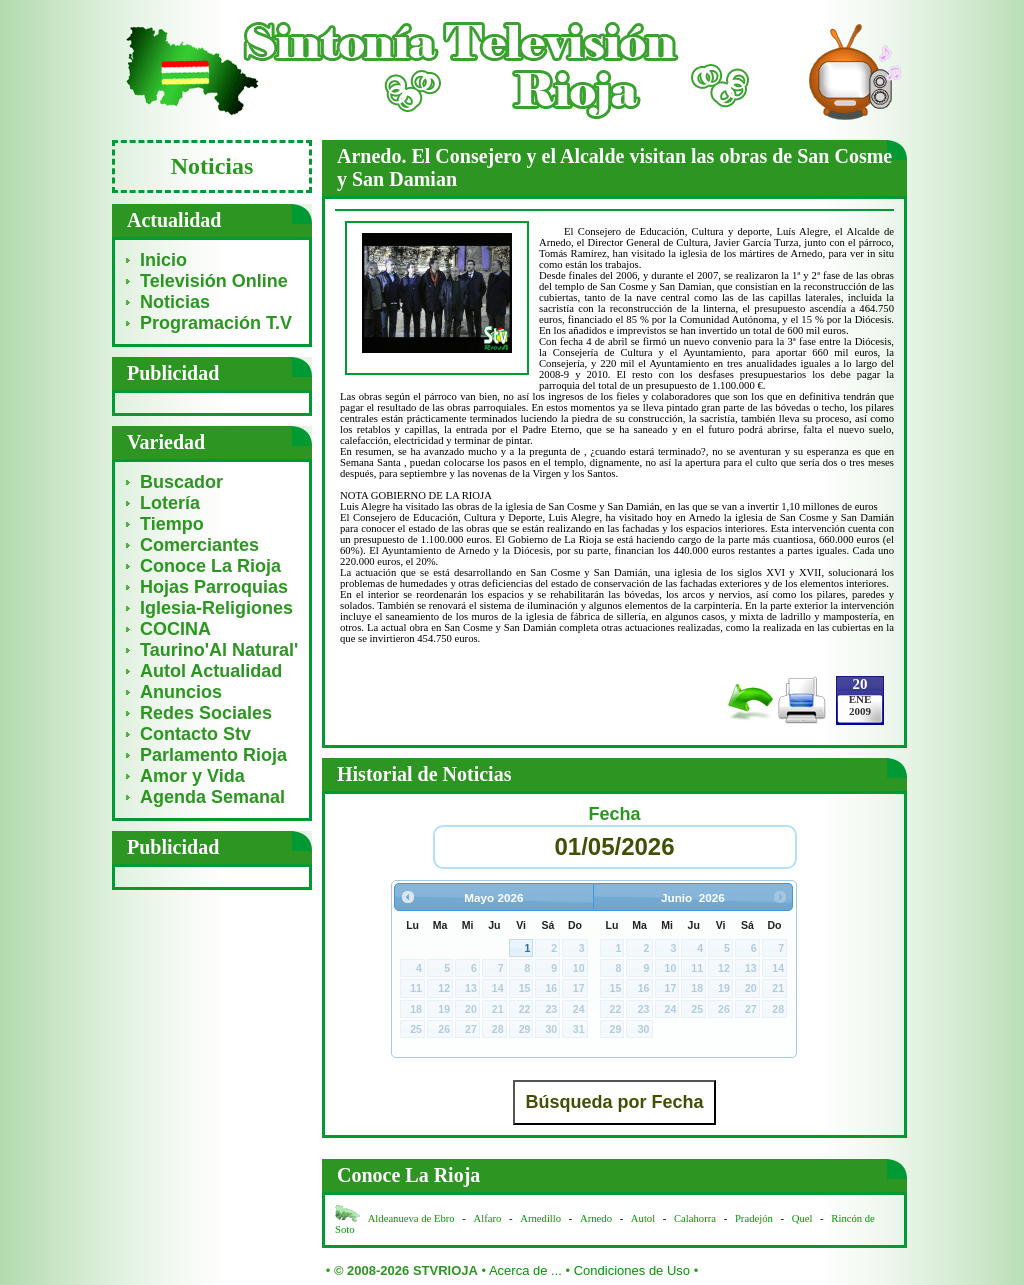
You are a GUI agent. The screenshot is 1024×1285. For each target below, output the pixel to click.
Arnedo (596, 1218)
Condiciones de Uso (632, 1270)
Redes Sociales (206, 713)
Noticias (175, 302)
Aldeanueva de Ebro (411, 1218)
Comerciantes (199, 545)
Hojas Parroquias (214, 587)
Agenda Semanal (212, 797)
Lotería (170, 503)
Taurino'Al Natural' (219, 650)
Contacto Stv (195, 734)
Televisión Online (214, 281)
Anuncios (181, 692)
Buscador (181, 482)
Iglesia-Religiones (216, 608)
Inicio (163, 260)
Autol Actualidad (211, 671)
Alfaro (488, 1218)
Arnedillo (540, 1218)
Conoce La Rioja (210, 566)
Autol (644, 1218)
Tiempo (172, 524)
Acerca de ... (525, 1270)
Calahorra (695, 1218)
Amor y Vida (192, 776)
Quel (802, 1218)
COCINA (175, 629)
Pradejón (754, 1218)
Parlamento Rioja (213, 755)
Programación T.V (216, 323)
